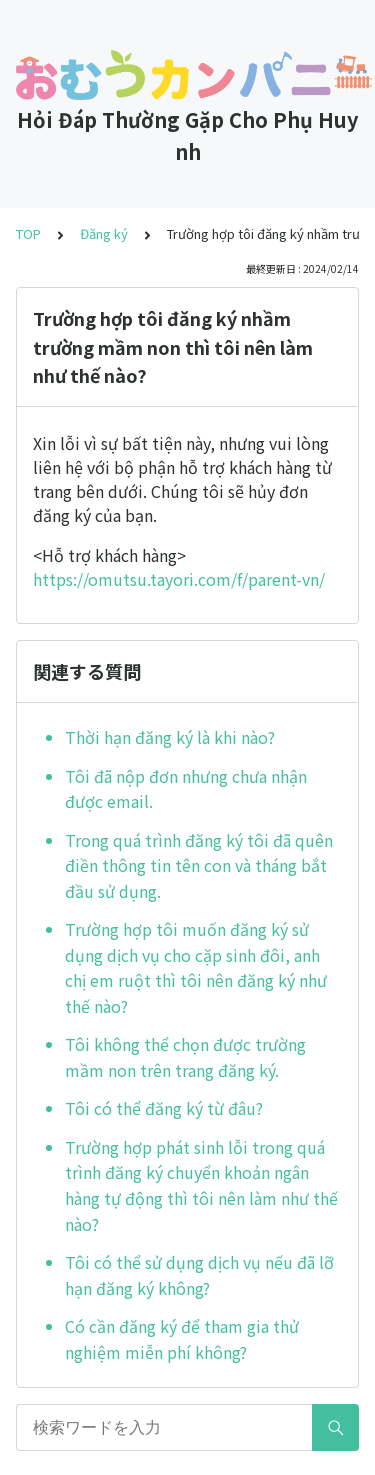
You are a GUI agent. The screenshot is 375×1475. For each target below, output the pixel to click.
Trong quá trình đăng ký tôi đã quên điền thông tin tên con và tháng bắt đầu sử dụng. (199, 865)
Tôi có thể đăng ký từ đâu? (164, 1108)
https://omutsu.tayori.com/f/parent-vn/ (179, 579)
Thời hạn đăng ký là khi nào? (170, 737)
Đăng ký (104, 233)
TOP (28, 233)
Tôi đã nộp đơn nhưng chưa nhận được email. (186, 789)
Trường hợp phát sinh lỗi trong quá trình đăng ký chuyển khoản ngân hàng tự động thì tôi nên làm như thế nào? (201, 1185)
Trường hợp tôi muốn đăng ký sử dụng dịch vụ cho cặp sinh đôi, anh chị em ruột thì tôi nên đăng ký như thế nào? (196, 967)
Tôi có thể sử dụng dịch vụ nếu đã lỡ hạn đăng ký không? (199, 1275)
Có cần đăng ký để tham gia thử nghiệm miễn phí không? (182, 1339)
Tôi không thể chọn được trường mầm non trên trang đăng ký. (185, 1057)
